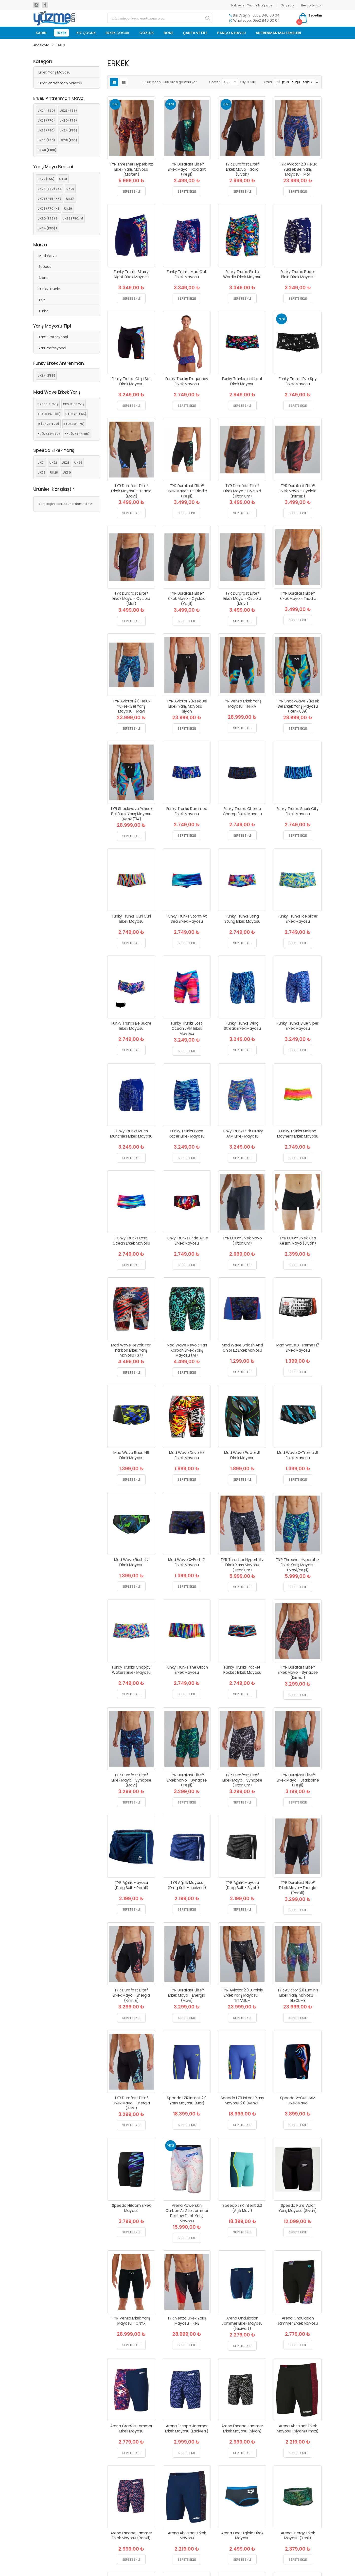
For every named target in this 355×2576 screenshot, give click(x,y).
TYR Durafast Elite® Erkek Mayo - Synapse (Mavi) (131, 1780)
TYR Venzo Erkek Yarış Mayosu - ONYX (131, 2321)
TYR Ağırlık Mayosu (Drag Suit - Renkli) (131, 1885)
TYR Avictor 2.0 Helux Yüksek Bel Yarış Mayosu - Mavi (131, 706)
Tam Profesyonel (53, 336)
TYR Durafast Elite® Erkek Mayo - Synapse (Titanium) (242, 1780)
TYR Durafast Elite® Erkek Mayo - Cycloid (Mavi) (242, 598)
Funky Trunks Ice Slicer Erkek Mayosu (298, 919)
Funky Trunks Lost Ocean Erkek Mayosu (131, 1240)
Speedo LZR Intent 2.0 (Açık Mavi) (242, 2208)
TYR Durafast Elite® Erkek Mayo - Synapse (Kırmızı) (298, 1672)
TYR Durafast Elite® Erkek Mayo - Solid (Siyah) (242, 169)
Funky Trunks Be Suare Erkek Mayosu (131, 1026)
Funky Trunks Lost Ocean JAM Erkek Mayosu (186, 1028)
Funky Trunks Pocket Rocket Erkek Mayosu (242, 1670)
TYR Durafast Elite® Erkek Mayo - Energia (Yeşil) (131, 2103)
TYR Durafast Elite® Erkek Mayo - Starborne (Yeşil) (298, 1780)
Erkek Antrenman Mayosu (60, 83)
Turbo (43, 311)
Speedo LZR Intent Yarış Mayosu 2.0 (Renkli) (242, 2100)
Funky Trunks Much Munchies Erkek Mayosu (131, 1133)
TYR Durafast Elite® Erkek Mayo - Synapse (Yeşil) (187, 1780)
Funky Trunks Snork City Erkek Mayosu (298, 811)
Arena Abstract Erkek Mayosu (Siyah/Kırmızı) (298, 2428)
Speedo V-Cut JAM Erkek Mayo (297, 2100)
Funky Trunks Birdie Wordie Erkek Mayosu (242, 274)
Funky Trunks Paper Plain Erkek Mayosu (298, 274)
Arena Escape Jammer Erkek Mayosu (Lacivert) (186, 2428)
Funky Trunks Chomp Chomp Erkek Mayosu (242, 811)
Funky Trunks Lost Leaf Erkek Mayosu (242, 381)
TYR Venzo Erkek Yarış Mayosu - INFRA (242, 704)
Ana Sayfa (41, 45)
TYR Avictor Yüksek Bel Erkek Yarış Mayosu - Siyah (187, 706)
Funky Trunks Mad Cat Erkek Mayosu (187, 274)
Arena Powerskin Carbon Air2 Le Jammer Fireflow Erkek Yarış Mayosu (186, 2213)
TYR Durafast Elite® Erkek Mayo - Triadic (298, 596)
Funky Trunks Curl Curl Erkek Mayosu (131, 919)
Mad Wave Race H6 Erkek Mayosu (131, 1455)
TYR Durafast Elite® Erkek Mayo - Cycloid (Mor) (131, 598)
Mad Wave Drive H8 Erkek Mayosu (187, 1455)
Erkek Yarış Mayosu (54, 72)
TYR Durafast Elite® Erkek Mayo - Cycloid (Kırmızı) (298, 491)
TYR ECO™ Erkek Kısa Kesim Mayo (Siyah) (298, 1240)
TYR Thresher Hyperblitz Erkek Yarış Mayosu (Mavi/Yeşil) (297, 1565)
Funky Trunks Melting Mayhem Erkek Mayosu (297, 1133)
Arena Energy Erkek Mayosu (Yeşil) (298, 2535)
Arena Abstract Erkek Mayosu (187, 2535)
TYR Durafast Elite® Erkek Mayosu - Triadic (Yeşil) (187, 491)
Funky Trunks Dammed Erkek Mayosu (186, 811)
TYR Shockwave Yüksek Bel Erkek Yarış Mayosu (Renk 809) (298, 706)
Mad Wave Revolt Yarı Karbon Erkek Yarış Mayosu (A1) (187, 1350)
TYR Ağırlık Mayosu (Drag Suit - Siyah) (242, 1885)
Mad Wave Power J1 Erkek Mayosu (242, 1455)
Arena (43, 277)
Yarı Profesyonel (52, 348)
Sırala (267, 82)
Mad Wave (47, 255)
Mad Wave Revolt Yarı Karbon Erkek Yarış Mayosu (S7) (131, 1350)
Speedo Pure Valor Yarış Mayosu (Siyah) (298, 2208)
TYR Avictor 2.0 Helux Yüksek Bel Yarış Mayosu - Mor (298, 169)
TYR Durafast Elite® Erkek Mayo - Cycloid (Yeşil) (187, 598)
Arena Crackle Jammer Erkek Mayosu (131, 2428)
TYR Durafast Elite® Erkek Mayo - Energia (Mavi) (186, 1995)
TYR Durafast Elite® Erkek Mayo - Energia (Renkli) (297, 1887)
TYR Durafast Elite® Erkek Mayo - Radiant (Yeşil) (187, 169)
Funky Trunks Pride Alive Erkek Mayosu (187, 1240)
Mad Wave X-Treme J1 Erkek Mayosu (297, 1455)
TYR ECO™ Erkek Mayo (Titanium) (242, 1240)
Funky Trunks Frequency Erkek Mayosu (186, 381)
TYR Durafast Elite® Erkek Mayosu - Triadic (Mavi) (131, 491)
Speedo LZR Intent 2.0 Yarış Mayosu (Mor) (187, 2100)
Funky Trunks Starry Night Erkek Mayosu (131, 274)
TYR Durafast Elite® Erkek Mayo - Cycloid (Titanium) (242, 491)
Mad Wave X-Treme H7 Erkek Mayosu (297, 1348)
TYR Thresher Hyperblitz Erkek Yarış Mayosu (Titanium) (242, 1565)
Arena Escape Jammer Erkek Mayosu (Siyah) (242, 2428)
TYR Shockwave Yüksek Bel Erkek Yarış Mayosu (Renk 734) (131, 814)
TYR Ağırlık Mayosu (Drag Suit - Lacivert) (187, 1885)
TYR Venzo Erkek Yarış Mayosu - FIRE (186, 2321)
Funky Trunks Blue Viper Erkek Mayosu (298, 1026)
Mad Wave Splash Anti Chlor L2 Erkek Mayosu (242, 1348)
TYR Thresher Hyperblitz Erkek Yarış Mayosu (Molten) (131, 169)
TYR (41, 299)
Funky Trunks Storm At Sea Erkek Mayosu (187, 919)
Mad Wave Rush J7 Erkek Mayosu (131, 1562)
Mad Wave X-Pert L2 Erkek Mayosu (186, 1562)
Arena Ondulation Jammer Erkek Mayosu (297, 2321)
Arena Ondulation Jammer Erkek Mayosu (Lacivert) (242, 2323)
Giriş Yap (287, 5)
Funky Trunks (49, 288)
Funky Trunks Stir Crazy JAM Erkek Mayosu (242, 1133)
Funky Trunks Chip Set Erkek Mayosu (131, 381)
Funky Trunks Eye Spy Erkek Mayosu (298, 381)
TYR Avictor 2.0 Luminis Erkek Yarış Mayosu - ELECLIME (297, 1995)
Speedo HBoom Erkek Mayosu (131, 2208)
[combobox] (159, 18)
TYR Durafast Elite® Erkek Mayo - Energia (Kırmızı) (131, 1995)
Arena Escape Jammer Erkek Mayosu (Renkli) (131, 2535)
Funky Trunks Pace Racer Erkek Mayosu (187, 1133)
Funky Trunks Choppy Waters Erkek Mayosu (131, 1670)
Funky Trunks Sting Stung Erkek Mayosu (242, 919)
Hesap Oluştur (311, 5)
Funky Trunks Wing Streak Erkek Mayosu (242, 1026)
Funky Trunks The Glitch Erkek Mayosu (187, 1670)
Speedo (45, 266)
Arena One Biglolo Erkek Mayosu (242, 2535)
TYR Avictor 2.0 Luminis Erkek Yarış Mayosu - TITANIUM (242, 1995)
